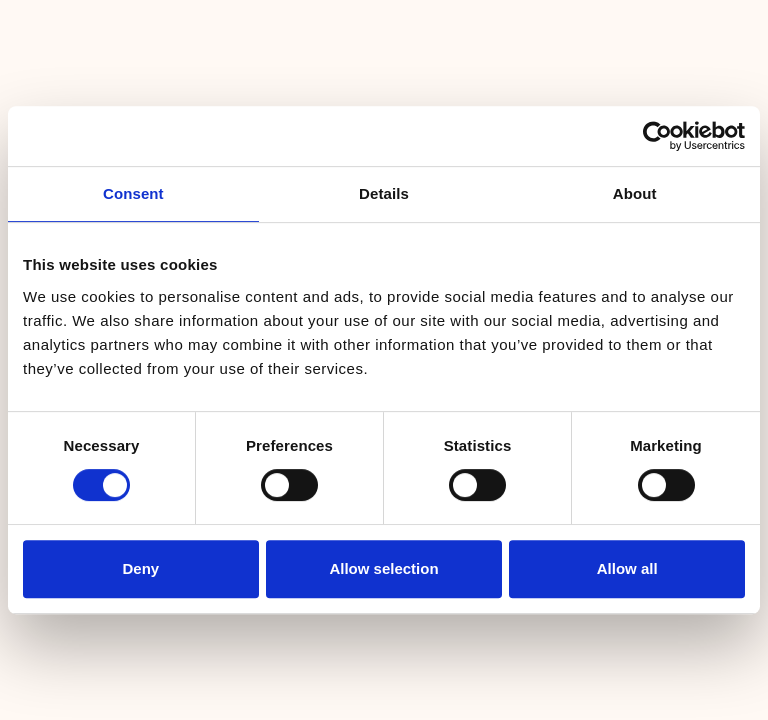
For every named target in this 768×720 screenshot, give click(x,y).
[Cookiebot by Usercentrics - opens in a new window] (657, 136)
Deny (140, 568)
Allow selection (383, 568)
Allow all (627, 568)
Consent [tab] (133, 193)
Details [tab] (384, 193)
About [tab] (635, 193)
